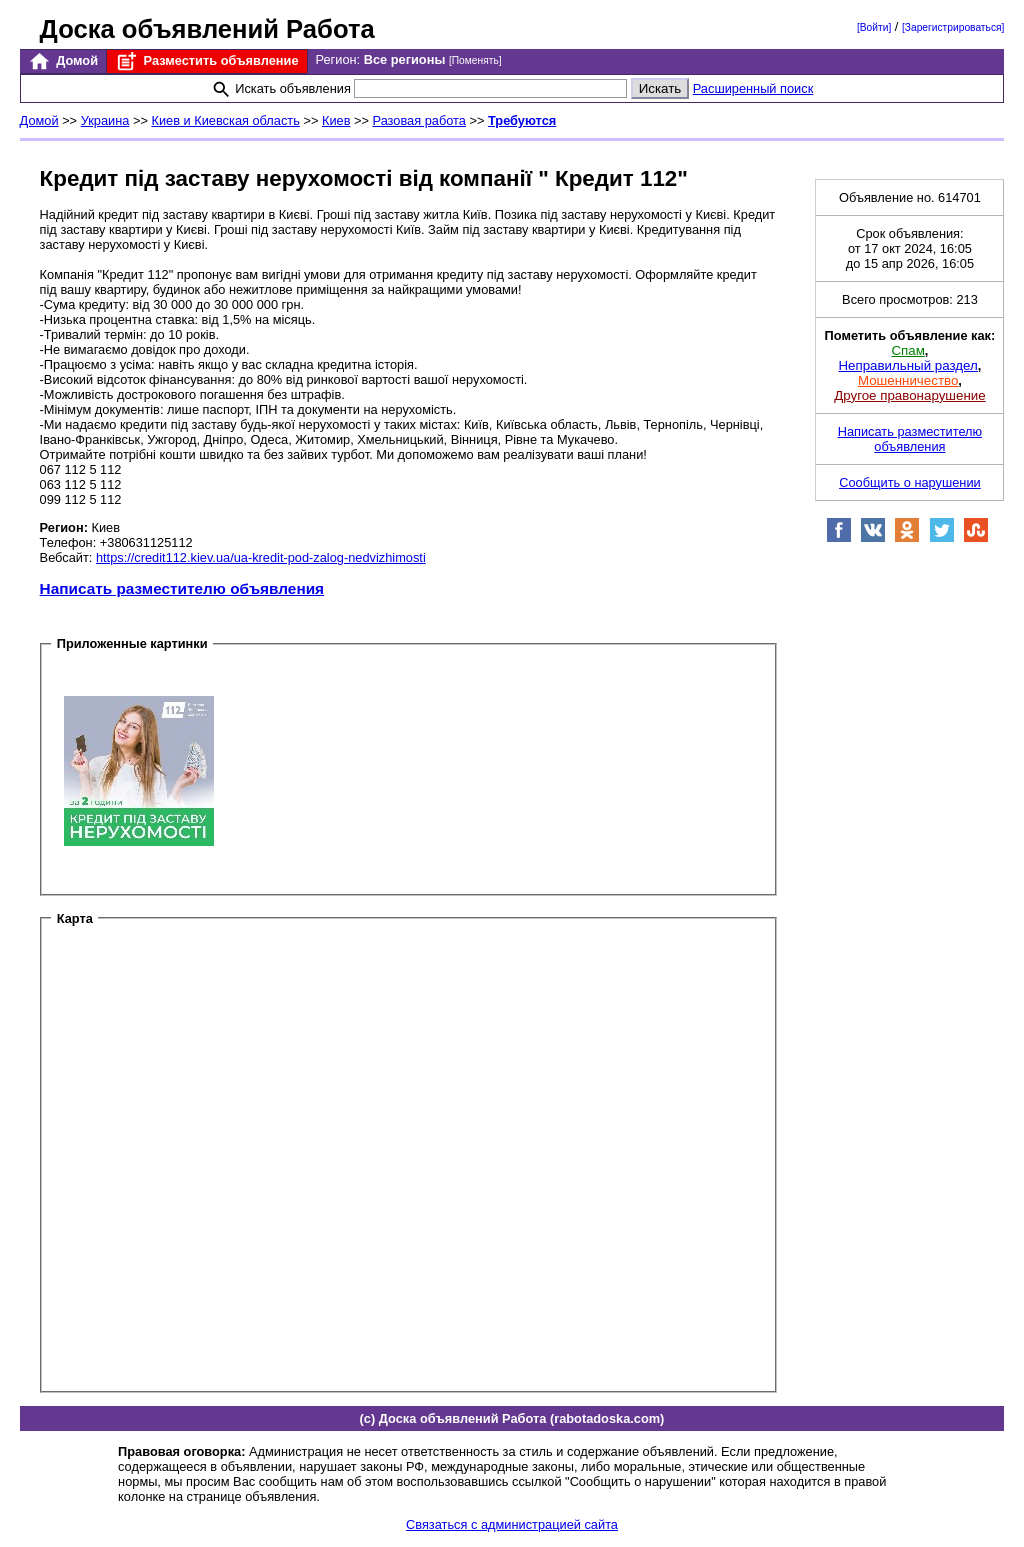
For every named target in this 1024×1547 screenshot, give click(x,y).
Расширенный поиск (753, 88)
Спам (907, 350)
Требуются (522, 120)
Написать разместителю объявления (182, 588)
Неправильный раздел (907, 365)
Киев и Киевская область (225, 120)
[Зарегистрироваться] (953, 27)
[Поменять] (475, 60)
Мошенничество (908, 380)
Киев (336, 120)
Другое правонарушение (909, 395)
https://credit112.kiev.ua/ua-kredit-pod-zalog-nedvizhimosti (261, 557)
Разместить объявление (206, 61)
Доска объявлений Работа (207, 29)
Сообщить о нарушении (910, 482)
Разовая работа (419, 120)
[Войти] (874, 27)
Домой (63, 61)
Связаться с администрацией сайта (512, 1524)
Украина (105, 120)
